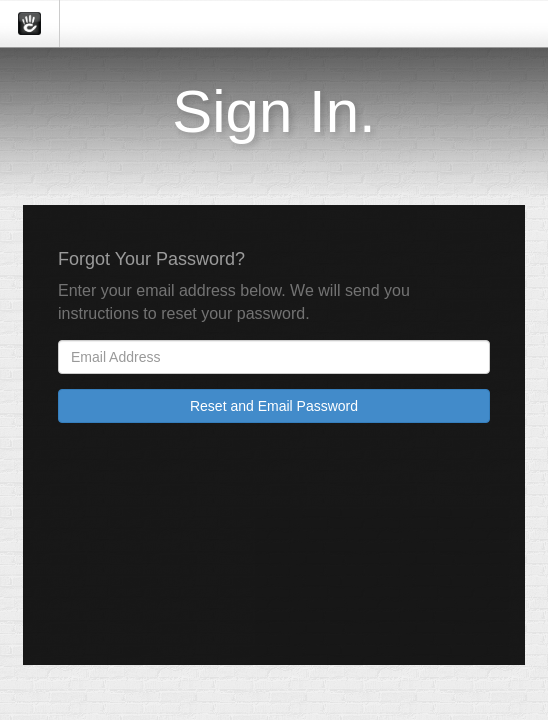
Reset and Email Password (274, 406)
